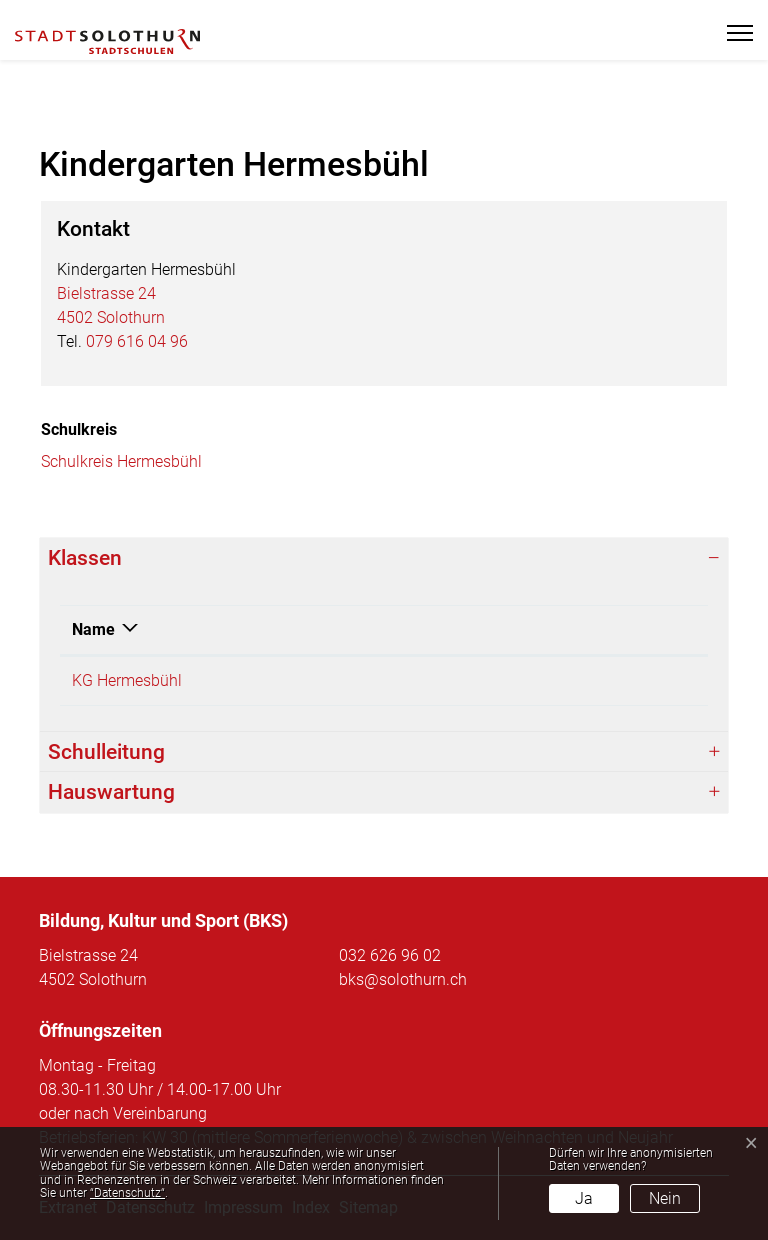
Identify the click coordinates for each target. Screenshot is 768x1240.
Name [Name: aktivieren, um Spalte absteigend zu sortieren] (93, 629)
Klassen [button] (85, 558)
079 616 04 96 (137, 341)
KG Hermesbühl (127, 680)
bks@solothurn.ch (403, 979)
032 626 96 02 (390, 955)
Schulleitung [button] (106, 752)
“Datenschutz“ (127, 1193)
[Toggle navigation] (731, 33)
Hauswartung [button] (111, 792)
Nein (665, 1198)
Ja (584, 1198)
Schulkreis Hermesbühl (121, 461)
